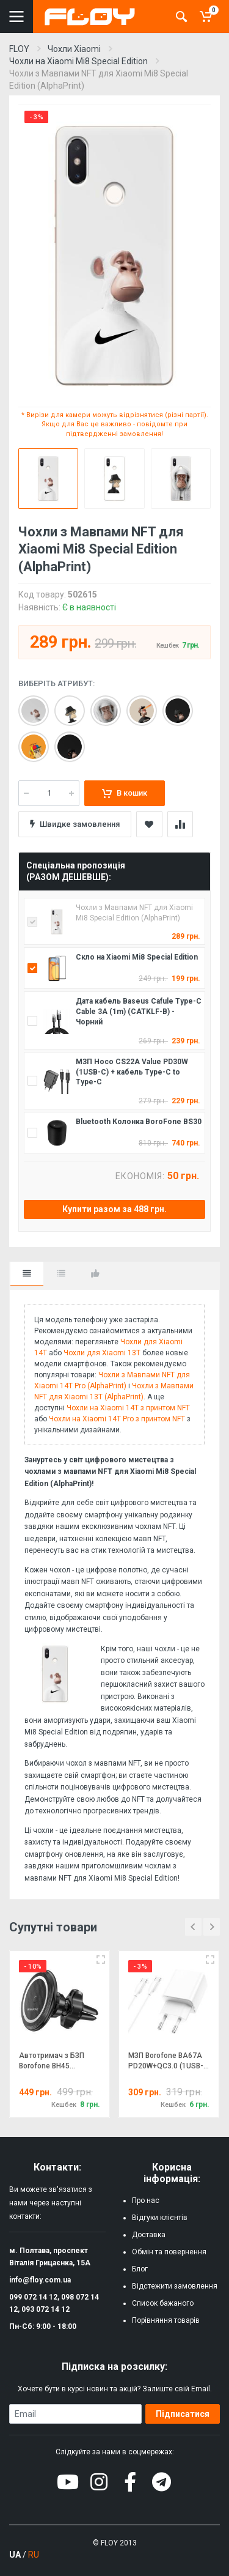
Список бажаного (163, 2303)
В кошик (124, 793)
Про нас (145, 2200)
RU (33, 2554)
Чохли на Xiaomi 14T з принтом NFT (128, 1408)
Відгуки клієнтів (159, 2217)
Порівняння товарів (166, 2320)
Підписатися (182, 2414)
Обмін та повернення (169, 2252)
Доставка (148, 2234)
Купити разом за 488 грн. (114, 1209)
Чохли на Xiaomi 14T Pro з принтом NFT (117, 1419)
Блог (140, 2269)
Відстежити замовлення (174, 2286)
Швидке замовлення (75, 824)
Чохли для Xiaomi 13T (102, 1353)
